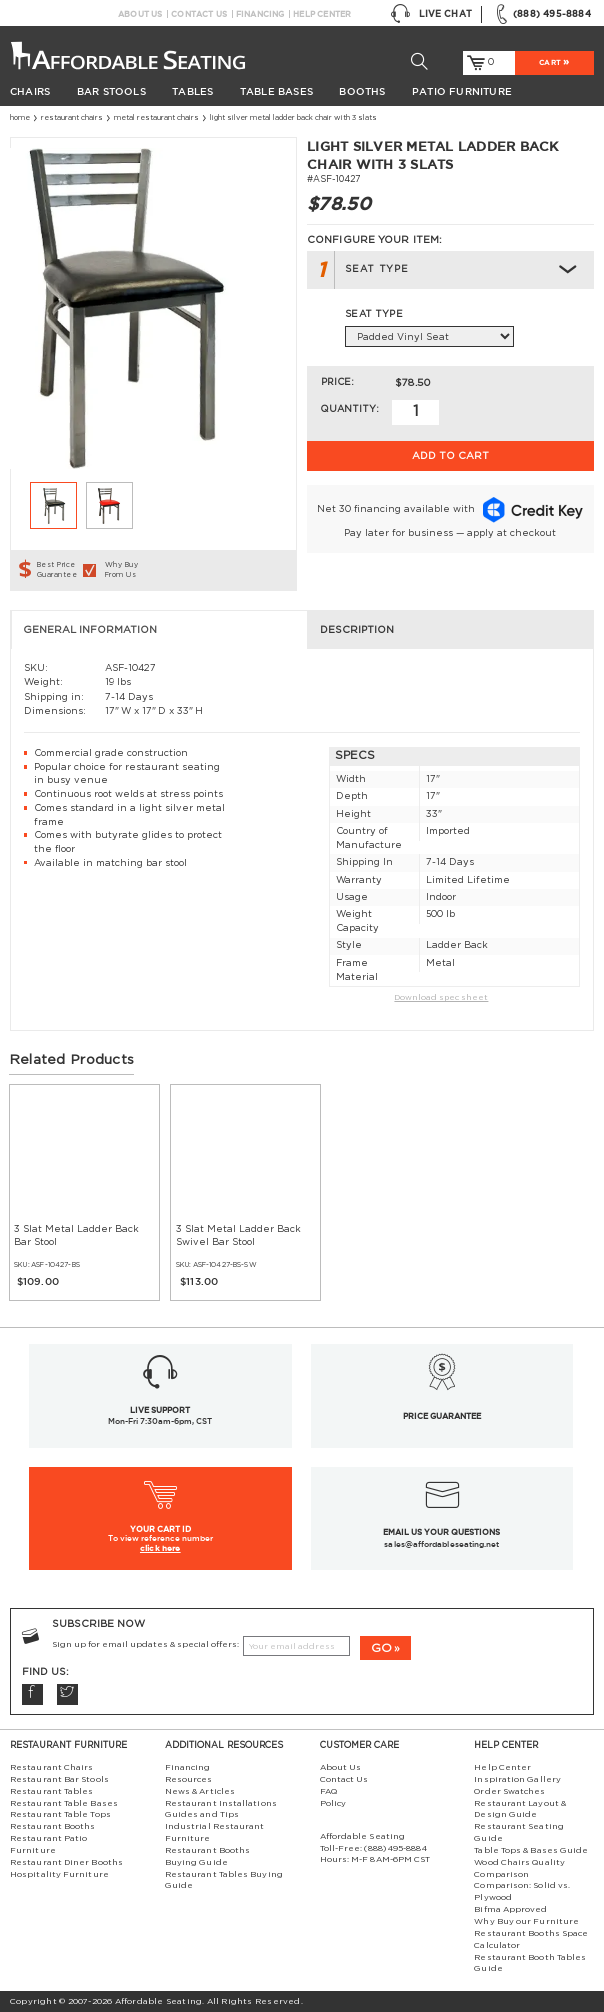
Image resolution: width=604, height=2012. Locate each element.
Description (357, 630)
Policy (333, 1803)
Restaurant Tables (51, 1791)
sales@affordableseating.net (441, 1544)
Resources (189, 1779)
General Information (90, 630)
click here (160, 1548)
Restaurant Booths (52, 1826)
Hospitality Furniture (59, 1874)
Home (20, 118)
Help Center (322, 14)
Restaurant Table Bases (64, 1803)
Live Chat (431, 14)
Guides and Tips (202, 1814)
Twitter (67, 1694)
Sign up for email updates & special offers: (145, 1644)
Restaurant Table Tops (60, 1814)
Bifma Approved (510, 1909)
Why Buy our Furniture (526, 1921)
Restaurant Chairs (72, 118)
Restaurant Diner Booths (66, 1862)
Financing (260, 14)
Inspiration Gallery (517, 1779)
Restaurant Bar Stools (59, 1779)
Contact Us (199, 14)
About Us (140, 14)
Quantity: (349, 409)
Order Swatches (509, 1791)
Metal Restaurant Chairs (156, 118)
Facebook (32, 1694)
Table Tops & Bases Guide (531, 1850)
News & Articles (200, 1791)
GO (381, 1648)
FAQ (328, 1791)
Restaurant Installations (221, 1803)
